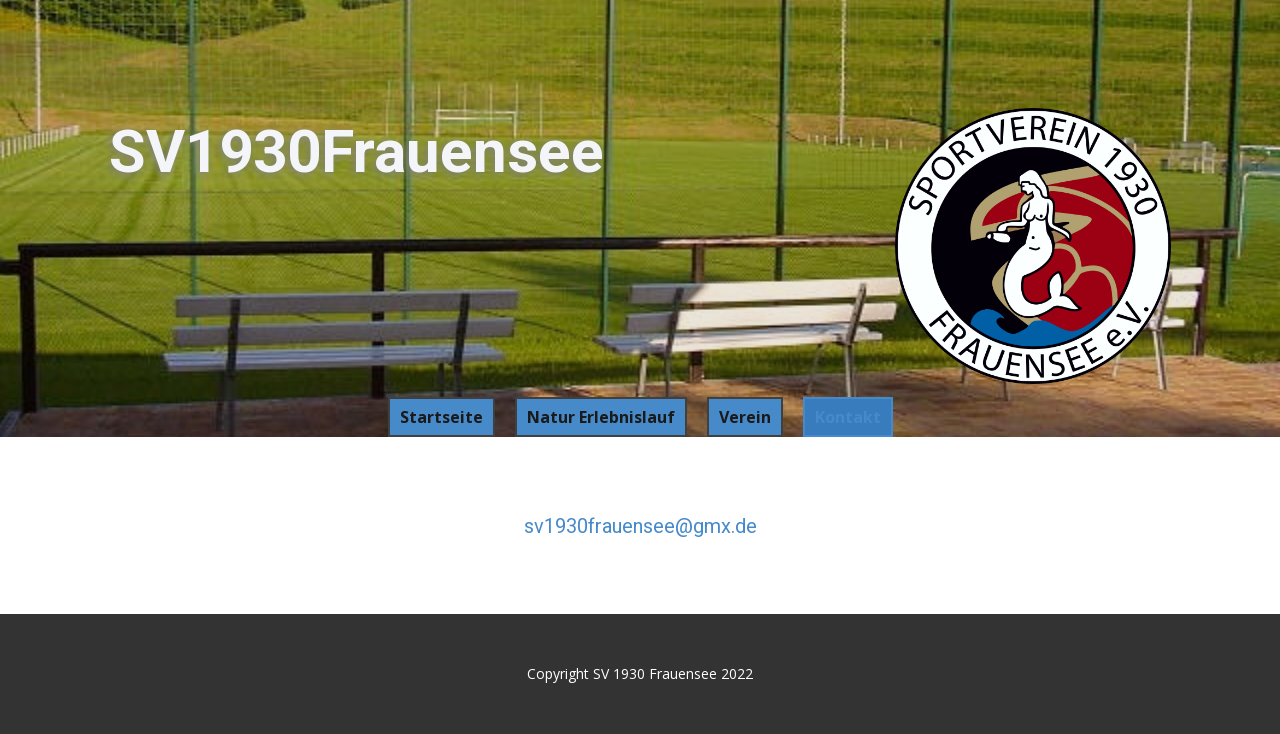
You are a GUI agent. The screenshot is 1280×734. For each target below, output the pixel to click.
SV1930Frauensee (356, 151)
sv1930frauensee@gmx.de (640, 526)
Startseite (441, 417)
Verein (745, 417)
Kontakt (848, 417)
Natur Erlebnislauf (601, 417)
